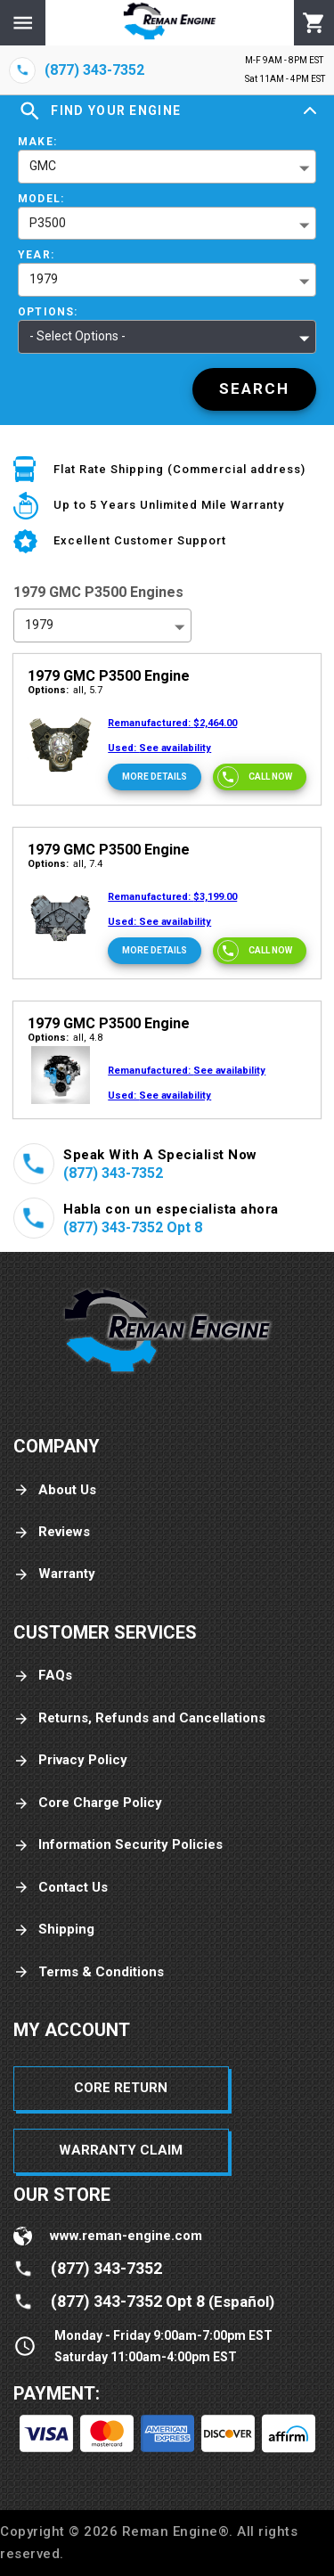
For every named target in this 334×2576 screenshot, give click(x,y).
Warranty (54, 1574)
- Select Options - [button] (77, 336)
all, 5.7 (65, 690)
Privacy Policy (70, 1760)
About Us (54, 1490)
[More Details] (154, 777)
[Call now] (259, 777)
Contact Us (60, 1887)
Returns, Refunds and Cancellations (139, 1718)
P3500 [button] (47, 223)
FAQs (42, 1675)
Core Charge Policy (87, 1803)
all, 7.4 (65, 864)
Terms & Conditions (88, 1972)
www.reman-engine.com (126, 2236)
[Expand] (310, 111)
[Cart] (314, 23)
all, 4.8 (65, 1037)
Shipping (53, 1929)
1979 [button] (43, 279)
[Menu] (22, 22)
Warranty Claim (121, 2150)
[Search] (254, 389)
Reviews (51, 1532)
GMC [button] (42, 166)
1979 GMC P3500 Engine (109, 675)
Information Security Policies (118, 1844)
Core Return (120, 2088)
